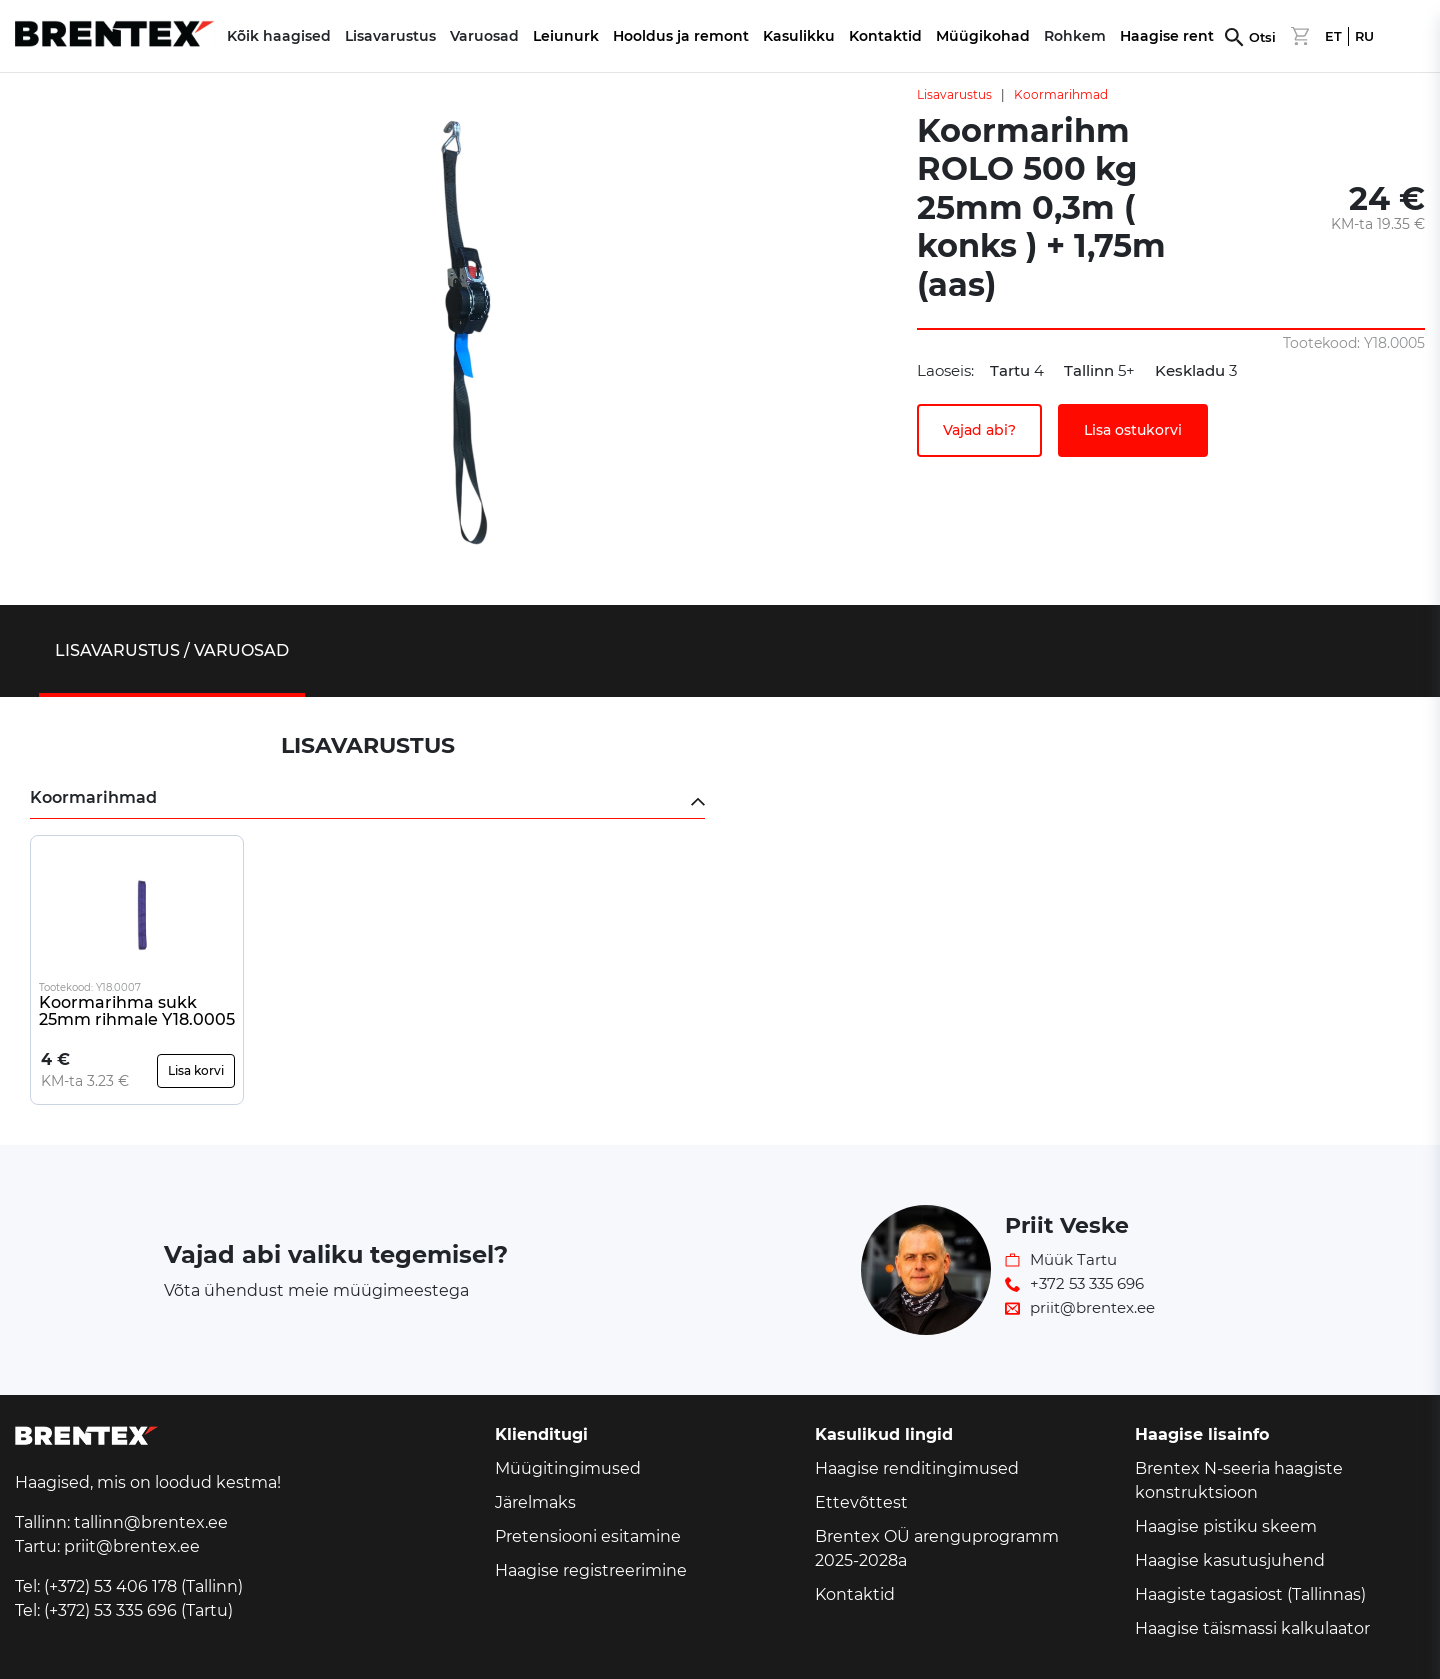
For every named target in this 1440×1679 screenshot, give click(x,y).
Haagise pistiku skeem (1226, 1526)
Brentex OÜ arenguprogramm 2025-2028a (937, 1548)
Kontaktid (885, 36)
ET (1333, 36)
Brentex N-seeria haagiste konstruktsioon (1239, 1480)
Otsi (1262, 37)
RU (1364, 36)
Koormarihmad (1061, 94)
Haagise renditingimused (917, 1468)
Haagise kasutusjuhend (1230, 1560)
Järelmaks (535, 1502)
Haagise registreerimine (591, 1570)
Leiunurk (566, 36)
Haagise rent (1167, 36)
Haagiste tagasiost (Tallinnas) (1250, 1594)
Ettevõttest (861, 1502)
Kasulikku (799, 36)
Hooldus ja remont (681, 36)
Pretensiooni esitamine (588, 1536)
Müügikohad (983, 36)
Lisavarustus (954, 94)
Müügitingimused (568, 1468)
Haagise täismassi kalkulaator (1252, 1628)
